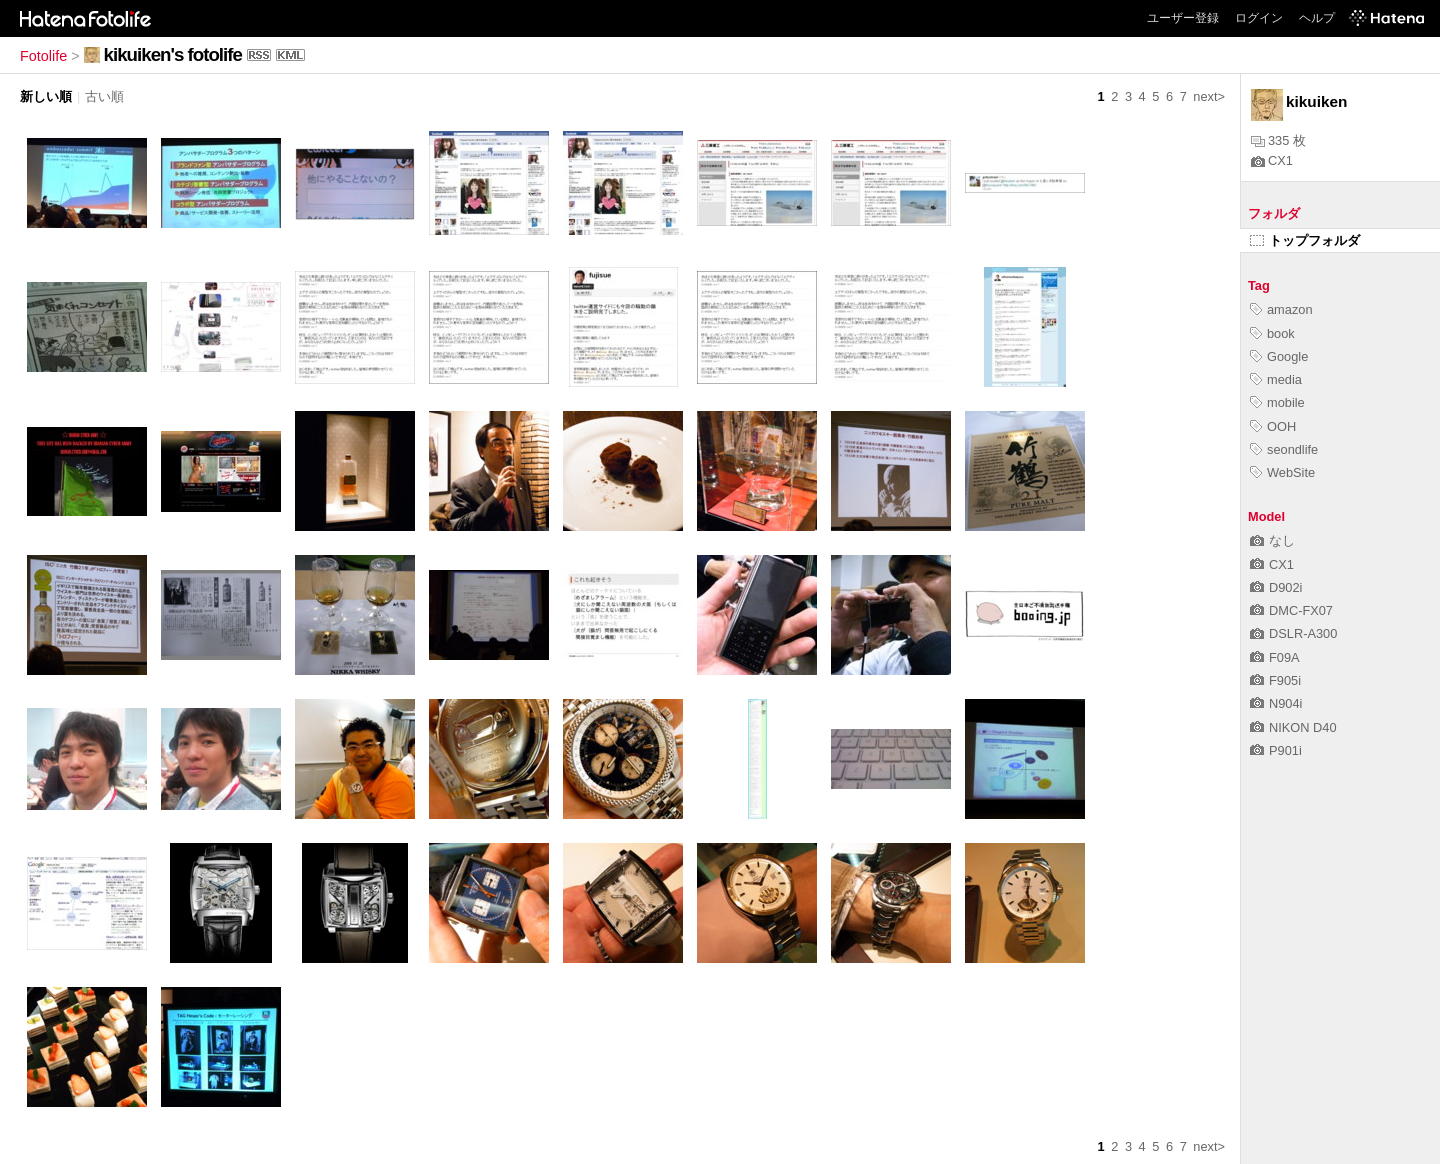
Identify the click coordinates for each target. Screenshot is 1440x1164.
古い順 (104, 96)
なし (1272, 540)
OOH (1273, 426)
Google (1279, 356)
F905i (1275, 680)
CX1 (1272, 160)
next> (1209, 96)
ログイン (1259, 18)
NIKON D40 (1293, 727)
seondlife (1284, 449)
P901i (1276, 750)
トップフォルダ (1305, 240)
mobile (1277, 402)
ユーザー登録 (1183, 18)
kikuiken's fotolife (173, 54)
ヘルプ (1317, 18)
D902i (1276, 587)
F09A (1275, 657)
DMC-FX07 (1291, 610)
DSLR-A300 (1293, 633)
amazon (1281, 309)
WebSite (1282, 472)
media (1276, 379)
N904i (1276, 703)
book (1272, 333)
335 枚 (1278, 140)
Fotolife (43, 56)
